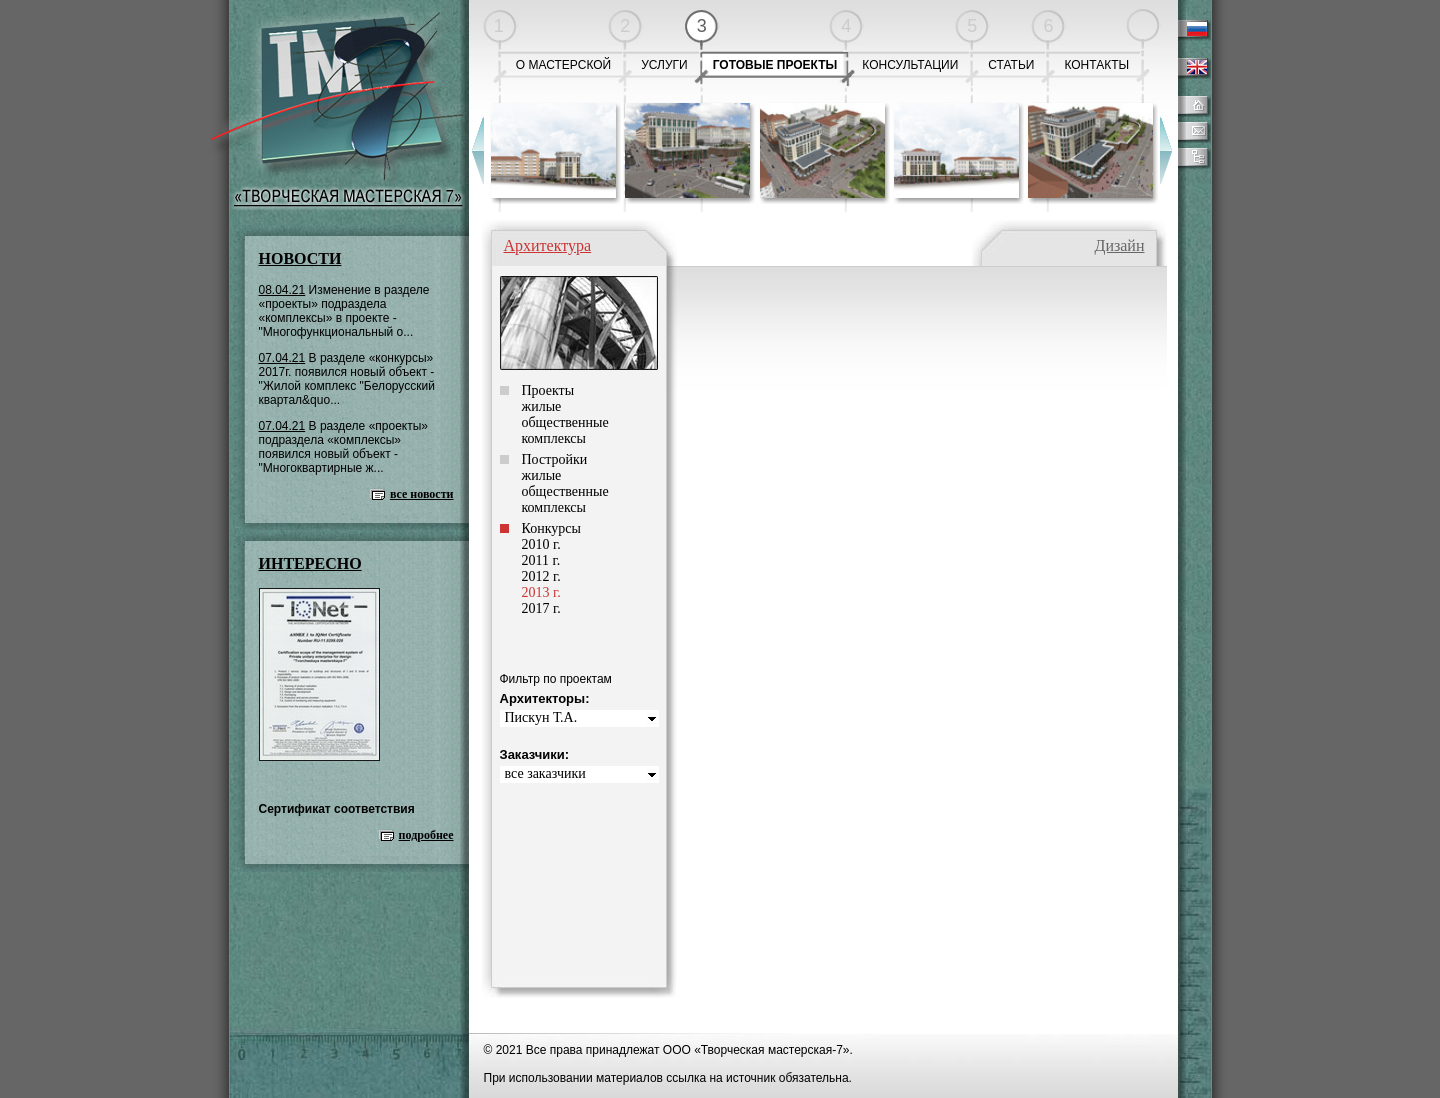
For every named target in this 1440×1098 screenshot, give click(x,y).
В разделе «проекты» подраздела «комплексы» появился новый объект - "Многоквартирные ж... (344, 447)
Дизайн (1119, 245)
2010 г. (541, 544)
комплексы (554, 438)
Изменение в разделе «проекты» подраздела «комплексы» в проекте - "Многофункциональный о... (344, 311)
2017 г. (541, 608)
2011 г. (541, 560)
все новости (422, 494)
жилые (542, 406)
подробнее (426, 835)
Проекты (548, 390)
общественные (565, 422)
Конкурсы (551, 528)
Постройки (555, 459)
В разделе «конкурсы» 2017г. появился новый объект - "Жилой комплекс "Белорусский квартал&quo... (347, 379)
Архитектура (548, 245)
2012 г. (541, 576)
